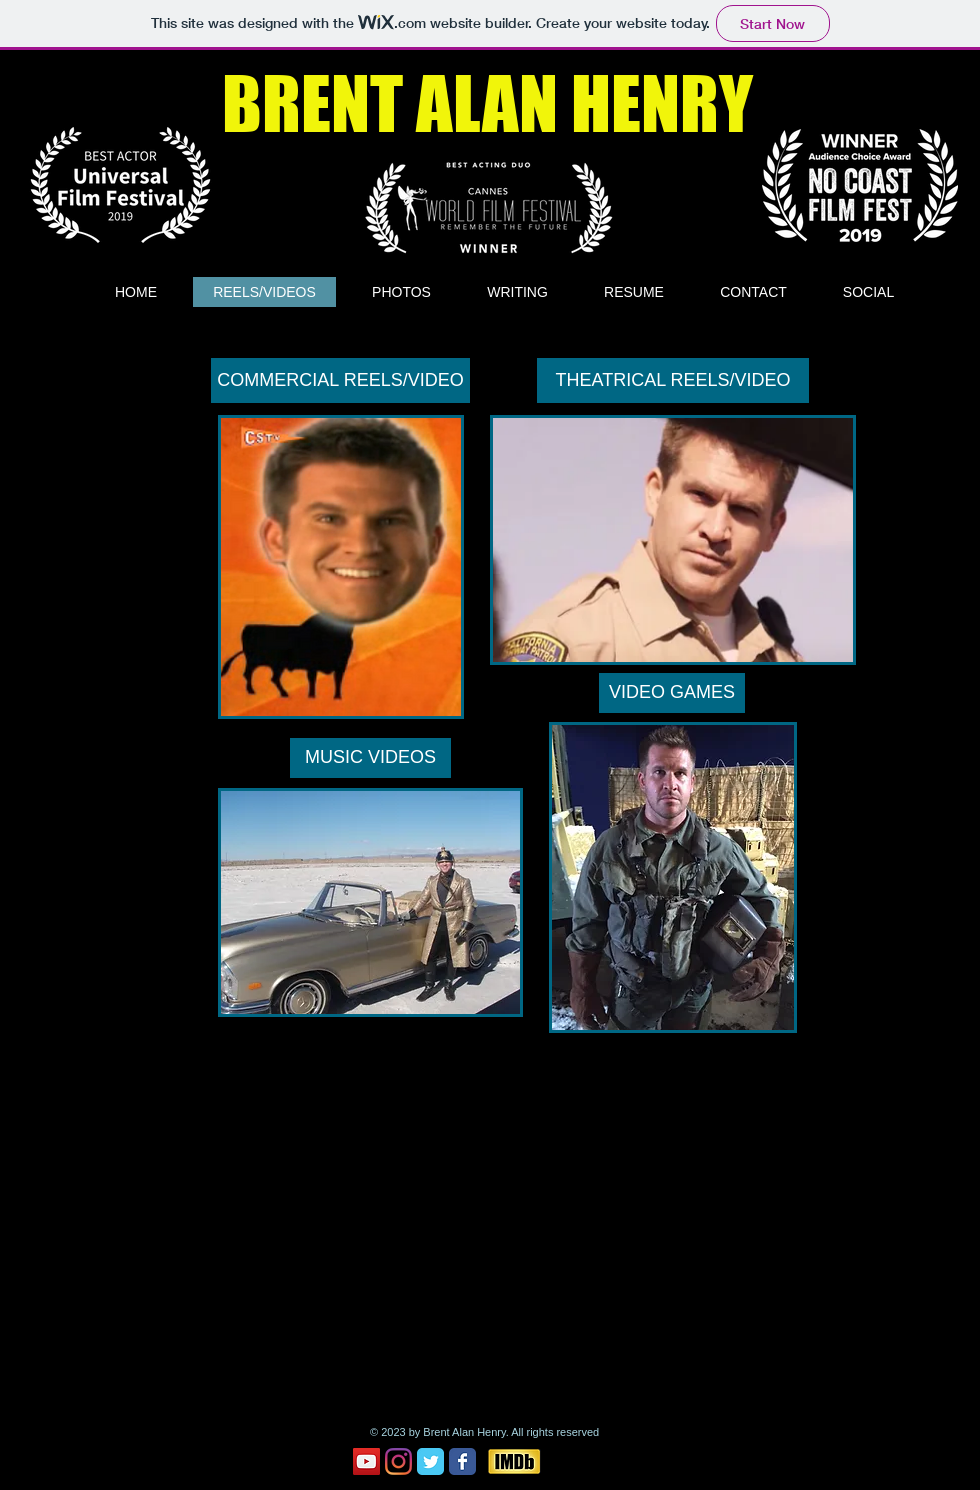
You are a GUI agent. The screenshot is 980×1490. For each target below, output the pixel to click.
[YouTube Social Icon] (366, 1461)
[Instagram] (398, 1461)
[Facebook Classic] (462, 1461)
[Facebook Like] (586, 1461)
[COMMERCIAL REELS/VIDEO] (340, 380)
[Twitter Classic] (430, 1461)
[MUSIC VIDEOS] (370, 758)
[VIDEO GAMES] (672, 693)
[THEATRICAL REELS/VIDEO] (673, 380)
